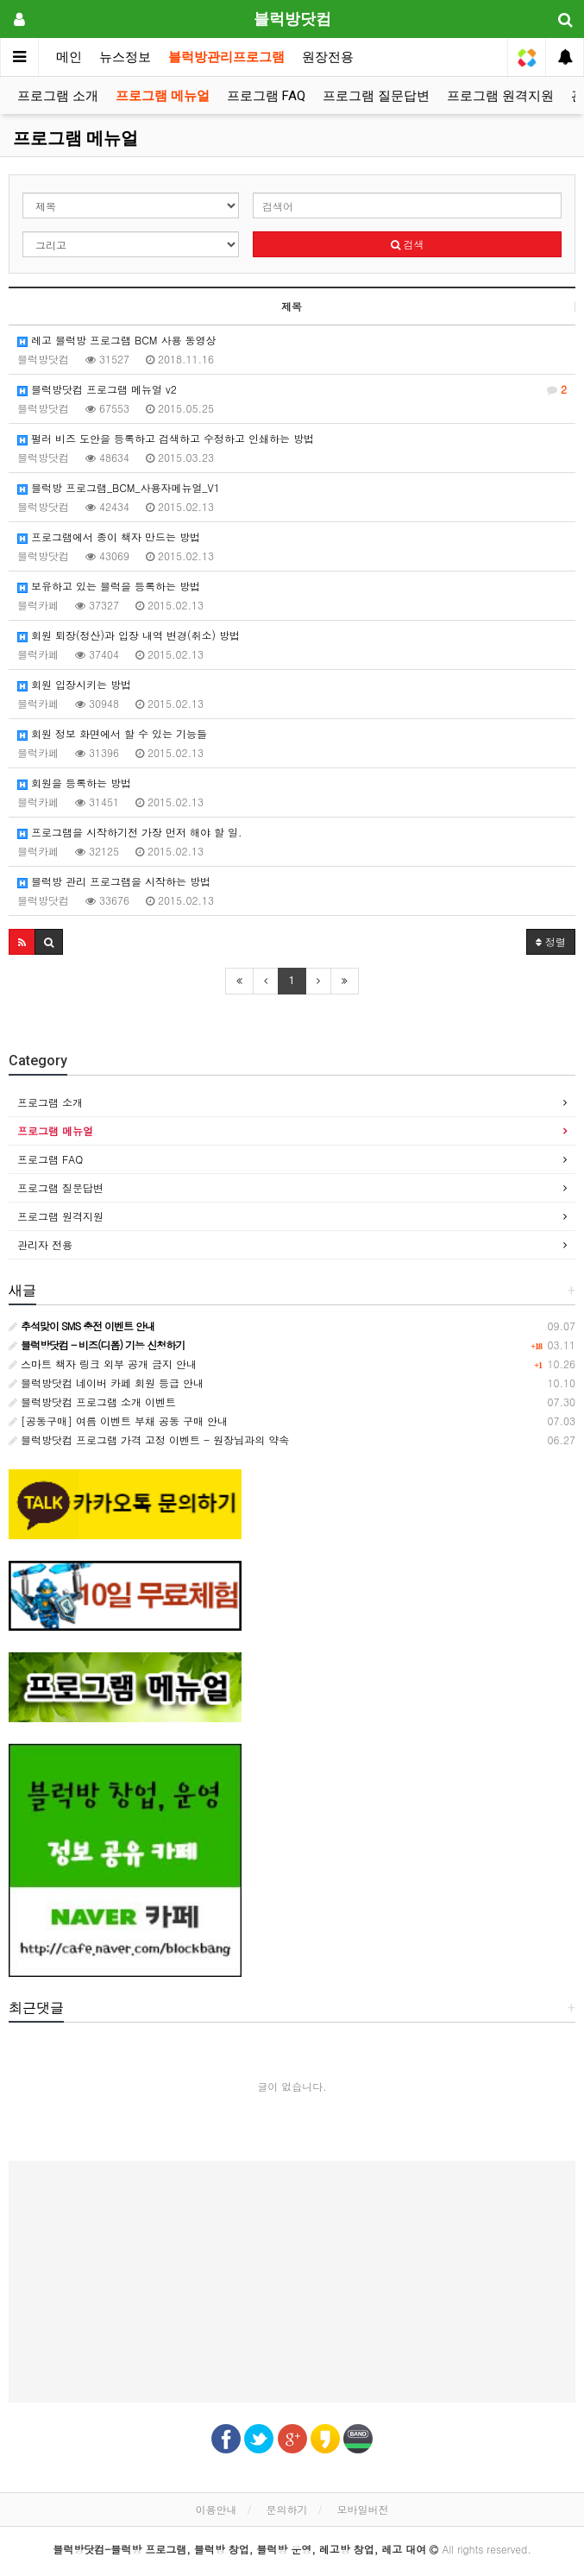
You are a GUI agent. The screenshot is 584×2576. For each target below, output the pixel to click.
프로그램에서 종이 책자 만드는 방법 (108, 536)
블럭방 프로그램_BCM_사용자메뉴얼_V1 (118, 487)
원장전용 (328, 57)
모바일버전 (363, 2509)
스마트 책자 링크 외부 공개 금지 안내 (103, 1363)
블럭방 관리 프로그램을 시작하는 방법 (113, 881)
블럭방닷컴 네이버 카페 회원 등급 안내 (106, 1382)
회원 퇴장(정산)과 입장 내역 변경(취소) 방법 (128, 635)
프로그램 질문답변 (376, 96)
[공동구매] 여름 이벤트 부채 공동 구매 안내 (118, 1420)
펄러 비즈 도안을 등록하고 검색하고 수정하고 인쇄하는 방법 (165, 438)
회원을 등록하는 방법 (74, 782)
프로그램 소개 (57, 96)
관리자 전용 (44, 1244)
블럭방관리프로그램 (226, 57)
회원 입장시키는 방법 (74, 684)
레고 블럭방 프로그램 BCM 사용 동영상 (117, 339)
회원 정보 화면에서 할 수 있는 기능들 (112, 733)
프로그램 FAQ (266, 96)
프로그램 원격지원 (500, 96)
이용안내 (215, 2509)
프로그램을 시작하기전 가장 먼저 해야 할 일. (129, 831)
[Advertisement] (292, 2281)
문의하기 (287, 2509)
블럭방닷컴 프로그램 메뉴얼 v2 (292, 389)
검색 (407, 244)
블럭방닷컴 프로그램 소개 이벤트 (92, 1401)
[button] (22, 942)
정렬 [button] (551, 941)
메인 (69, 57)
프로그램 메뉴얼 (163, 96)
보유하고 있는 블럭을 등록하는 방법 (108, 585)
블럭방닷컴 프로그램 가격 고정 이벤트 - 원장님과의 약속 (149, 1439)
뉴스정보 (125, 57)
